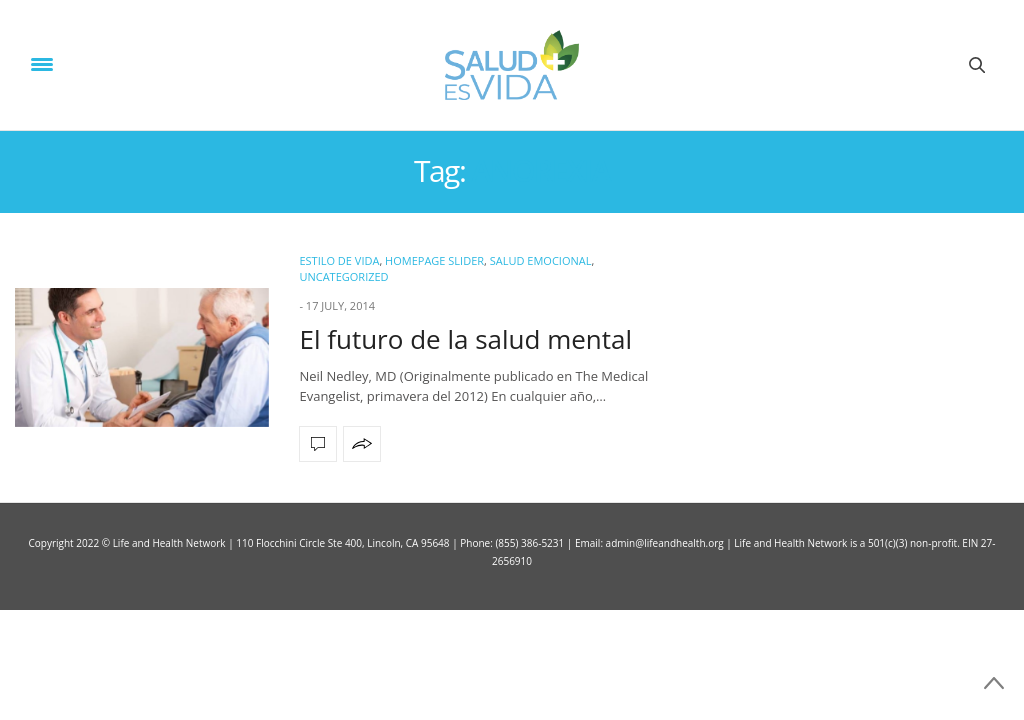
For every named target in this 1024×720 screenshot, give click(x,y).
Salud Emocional (541, 260)
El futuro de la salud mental (465, 339)
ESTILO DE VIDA (339, 260)
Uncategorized (343, 276)
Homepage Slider (434, 260)
